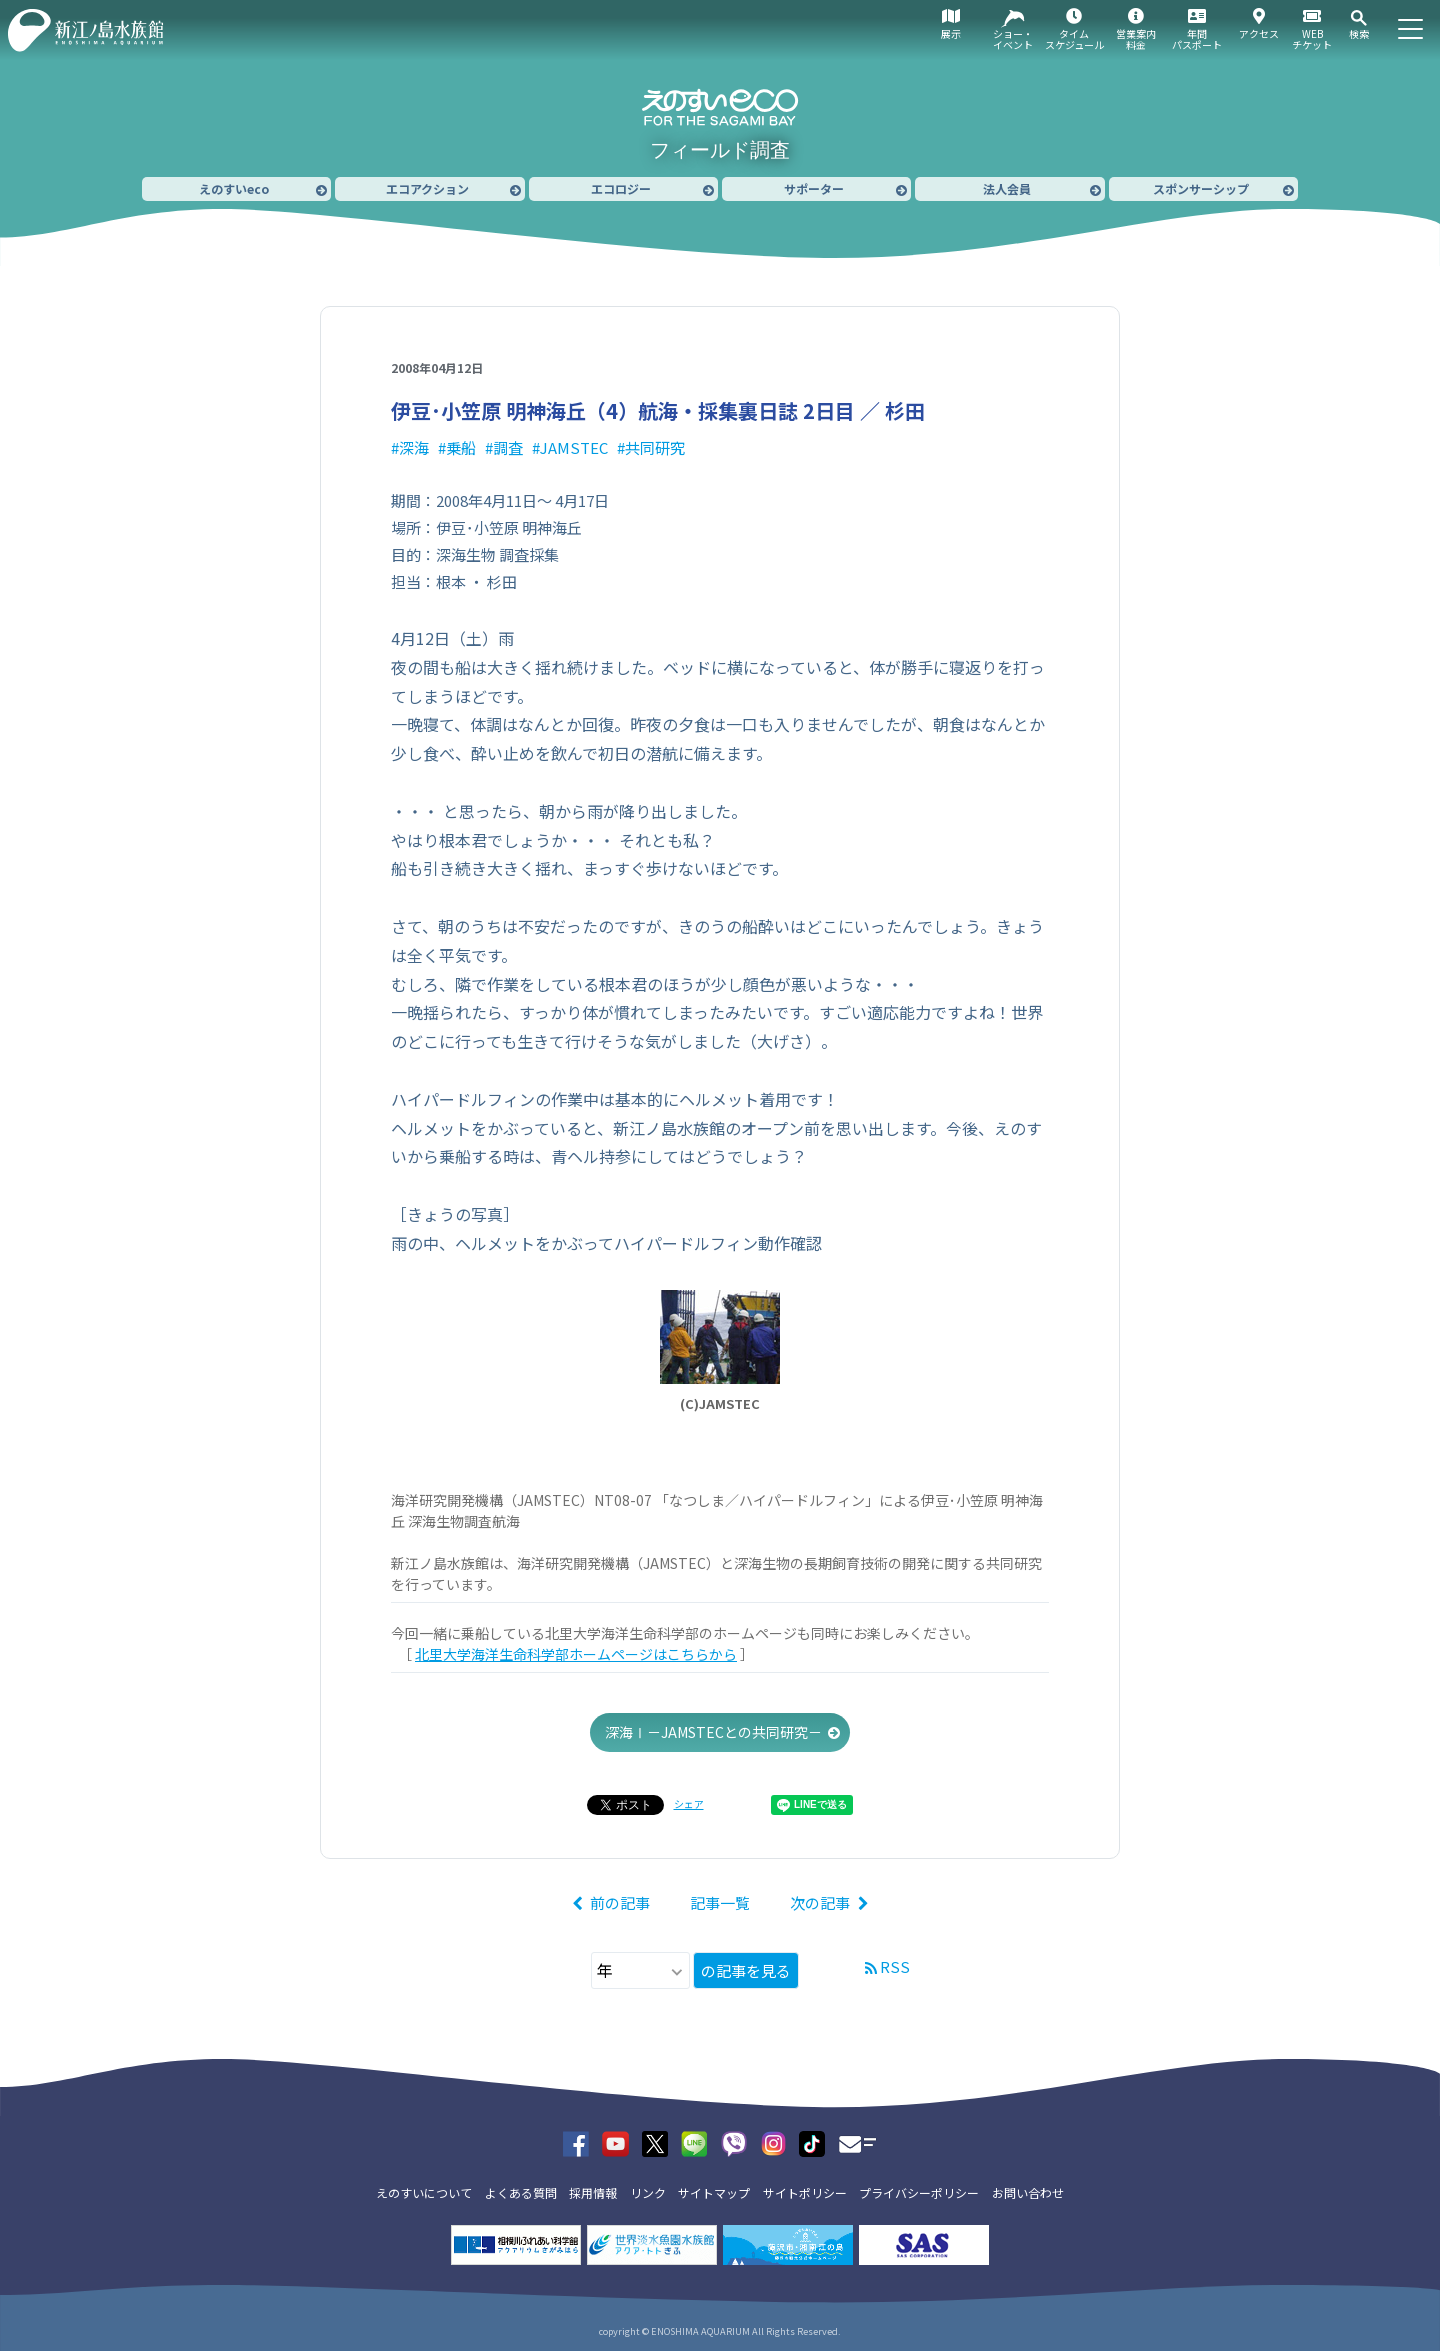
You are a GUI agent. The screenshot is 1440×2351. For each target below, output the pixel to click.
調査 (508, 447)
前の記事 (620, 1902)
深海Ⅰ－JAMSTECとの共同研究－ (713, 1732)
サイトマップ (714, 2192)
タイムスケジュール (1074, 39)
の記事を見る (746, 1970)
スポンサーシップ (1201, 188)
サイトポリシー (805, 2192)
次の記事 (820, 1902)
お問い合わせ (1028, 2192)
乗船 (461, 447)
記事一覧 (720, 1902)
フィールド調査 (720, 150)
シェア (689, 1803)
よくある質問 (521, 2192)
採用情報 (593, 2192)
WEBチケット (1312, 39)
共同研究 (655, 447)
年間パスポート (1197, 39)
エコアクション (427, 188)
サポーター (814, 188)
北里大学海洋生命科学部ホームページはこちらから (576, 1654)
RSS (895, 1966)
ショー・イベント (1013, 39)
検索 (1359, 33)
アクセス (1259, 33)
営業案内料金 (1136, 39)
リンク (648, 2192)
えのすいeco (234, 188)
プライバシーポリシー (919, 2192)
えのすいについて (424, 2192)
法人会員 (1007, 188)
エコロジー (621, 188)
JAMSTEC (574, 447)
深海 (414, 447)
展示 (951, 33)
